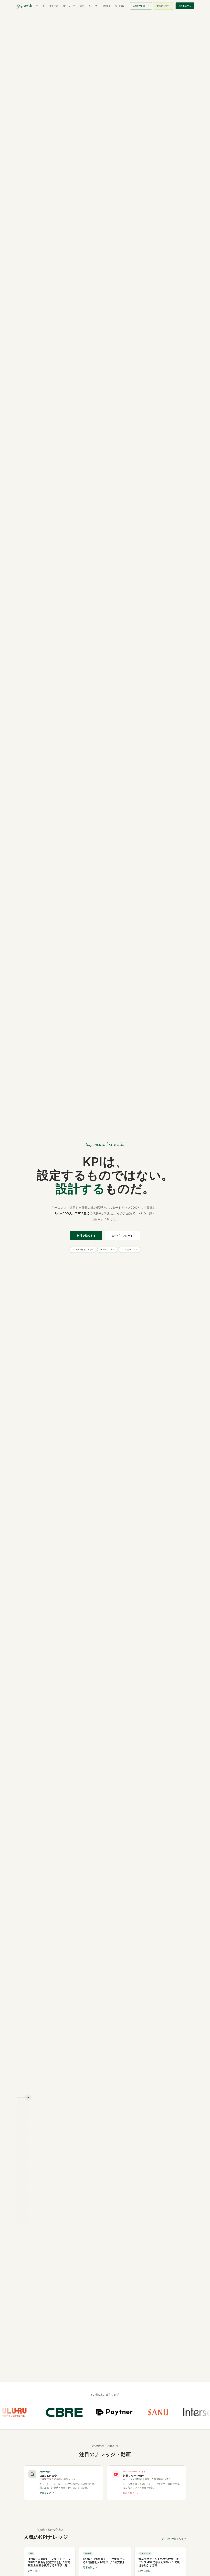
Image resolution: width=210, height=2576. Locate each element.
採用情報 (119, 6)
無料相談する (185, 6)
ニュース (93, 6)
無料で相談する (86, 1235)
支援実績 (53, 6)
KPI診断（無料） (163, 6)
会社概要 (106, 6)
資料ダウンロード (141, 6)
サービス (40, 6)
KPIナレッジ (69, 6)
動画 (82, 6)
